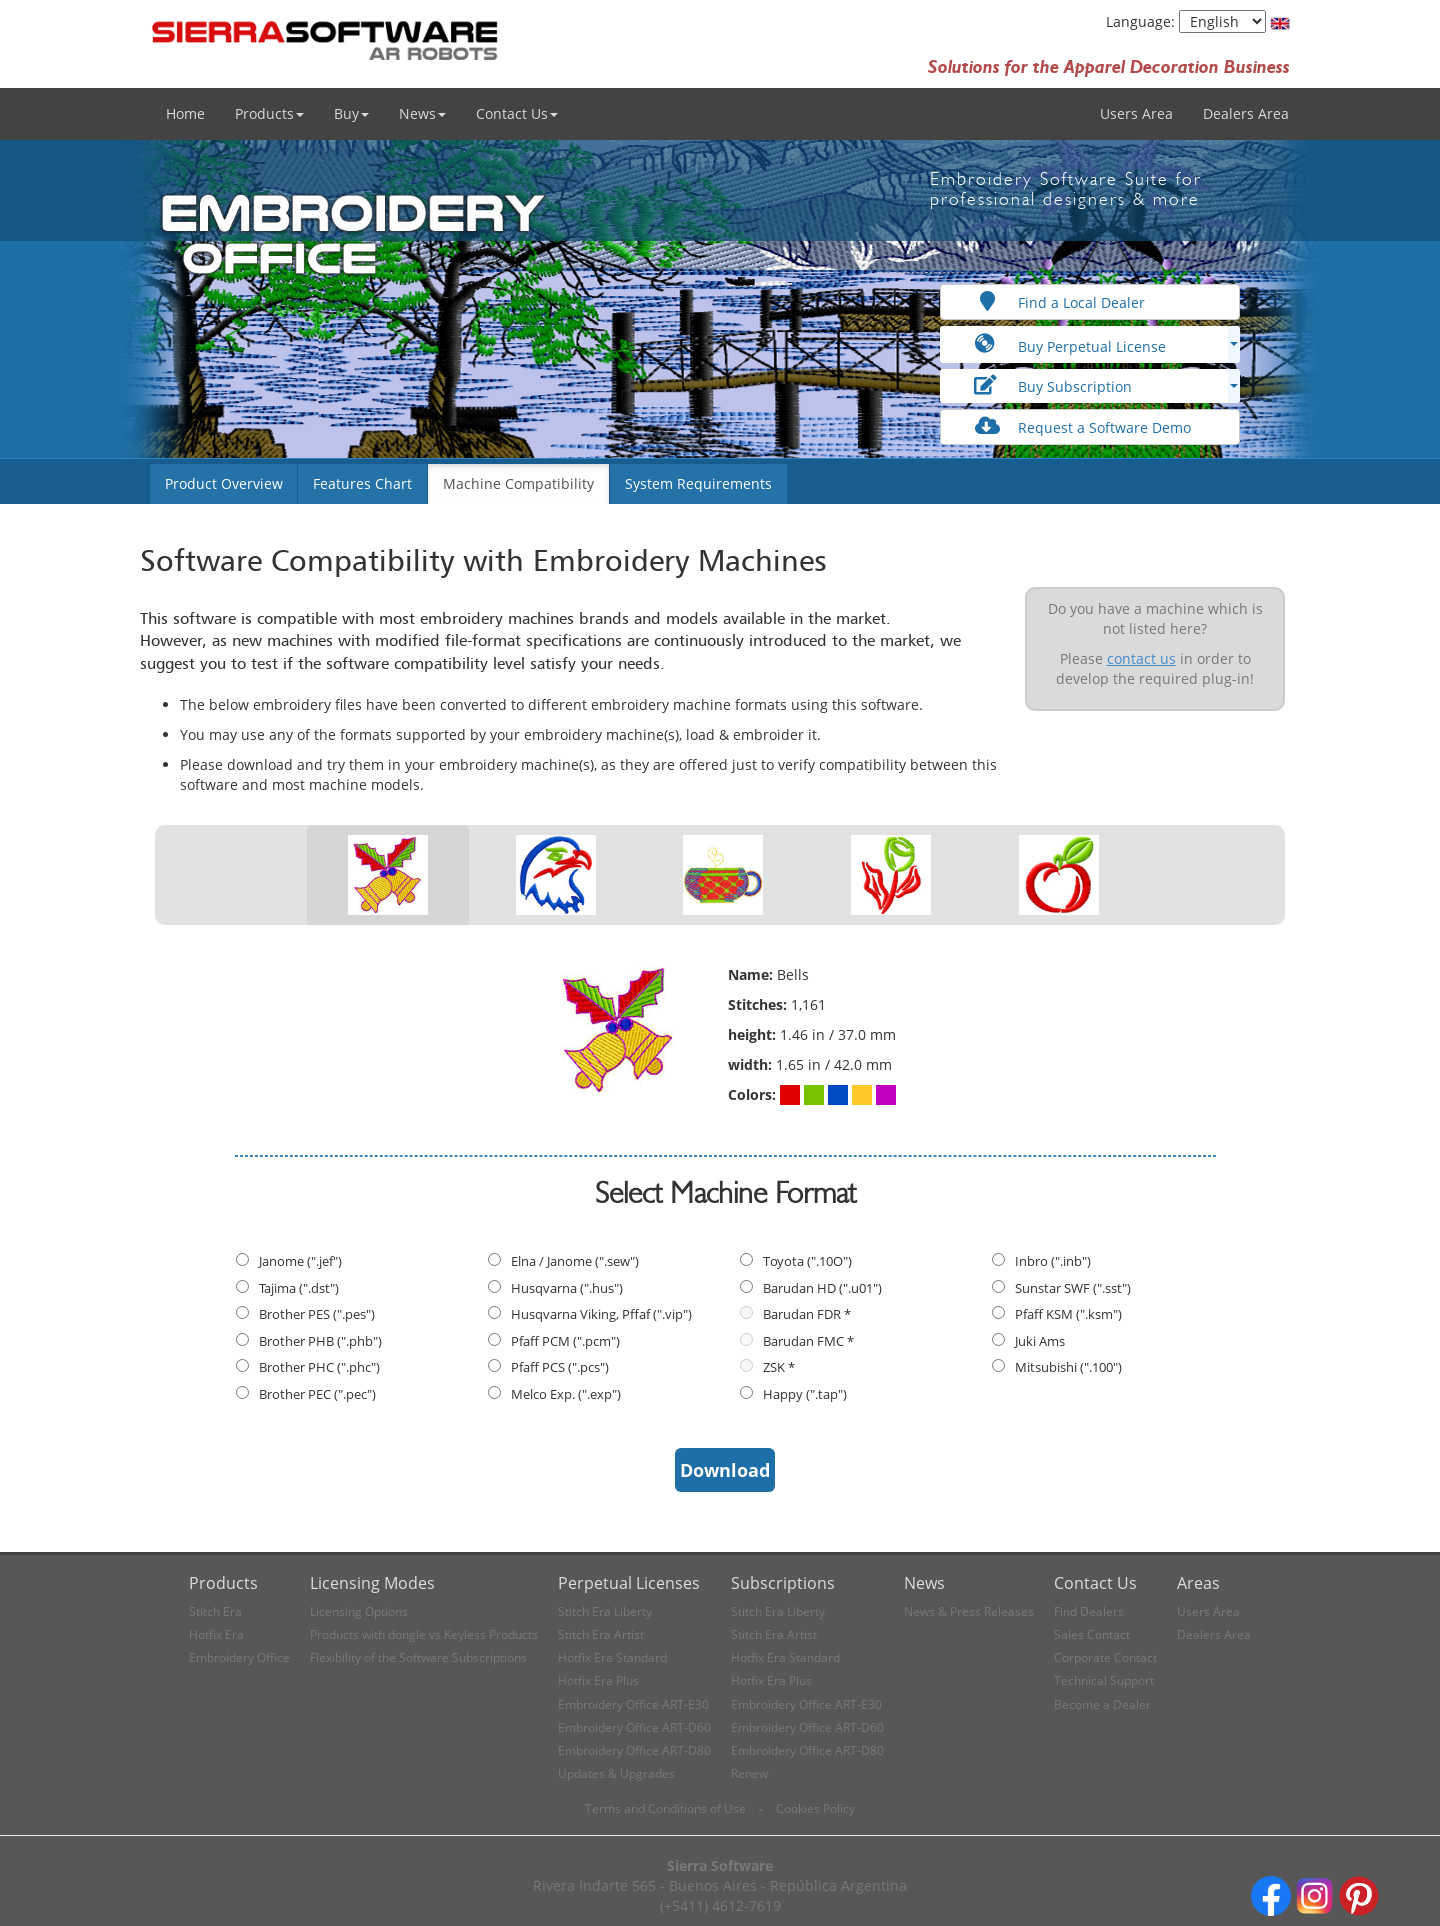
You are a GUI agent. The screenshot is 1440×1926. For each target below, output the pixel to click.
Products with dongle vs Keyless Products (424, 1634)
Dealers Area (1246, 113)
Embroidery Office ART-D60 (634, 1727)
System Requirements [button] (698, 483)
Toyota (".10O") (807, 1261)
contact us (1141, 658)
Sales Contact (1092, 1634)
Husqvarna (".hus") (567, 1288)
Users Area (1136, 113)
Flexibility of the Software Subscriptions (418, 1657)
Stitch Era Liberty (605, 1611)
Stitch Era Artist (601, 1634)
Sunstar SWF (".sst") (1073, 1288)
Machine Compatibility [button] (518, 483)
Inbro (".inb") (1053, 1261)
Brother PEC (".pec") (317, 1394)
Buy (351, 113)
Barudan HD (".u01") (822, 1288)
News (422, 113)
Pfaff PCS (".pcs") (560, 1367)
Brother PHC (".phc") (319, 1367)
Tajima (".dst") (299, 1288)
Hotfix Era (216, 1634)
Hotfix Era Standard (612, 1657)
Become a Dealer (1102, 1704)
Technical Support (1104, 1680)
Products (269, 113)
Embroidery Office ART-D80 (634, 1750)
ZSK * (779, 1367)
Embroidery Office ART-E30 (633, 1704)
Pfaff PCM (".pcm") (565, 1341)
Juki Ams (1040, 1341)
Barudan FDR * (807, 1314)
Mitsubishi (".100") (1068, 1367)
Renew (749, 1773)
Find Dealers (1089, 1611)
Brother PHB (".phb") (320, 1341)
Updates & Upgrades (616, 1773)
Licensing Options (359, 1611)
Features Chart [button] (362, 483)
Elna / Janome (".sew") (575, 1261)
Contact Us (517, 113)
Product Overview (224, 483)
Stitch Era (215, 1611)
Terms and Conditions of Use (665, 1808)
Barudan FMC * (808, 1341)
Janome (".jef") (300, 1261)
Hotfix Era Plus (598, 1680)
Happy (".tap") (805, 1394)
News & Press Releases (969, 1611)
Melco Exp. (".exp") (566, 1394)
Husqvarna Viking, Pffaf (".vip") (601, 1314)
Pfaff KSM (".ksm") (1068, 1314)
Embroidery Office (239, 1657)
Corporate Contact (1105, 1657)
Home (185, 113)
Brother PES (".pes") (317, 1314)
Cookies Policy (815, 1808)
